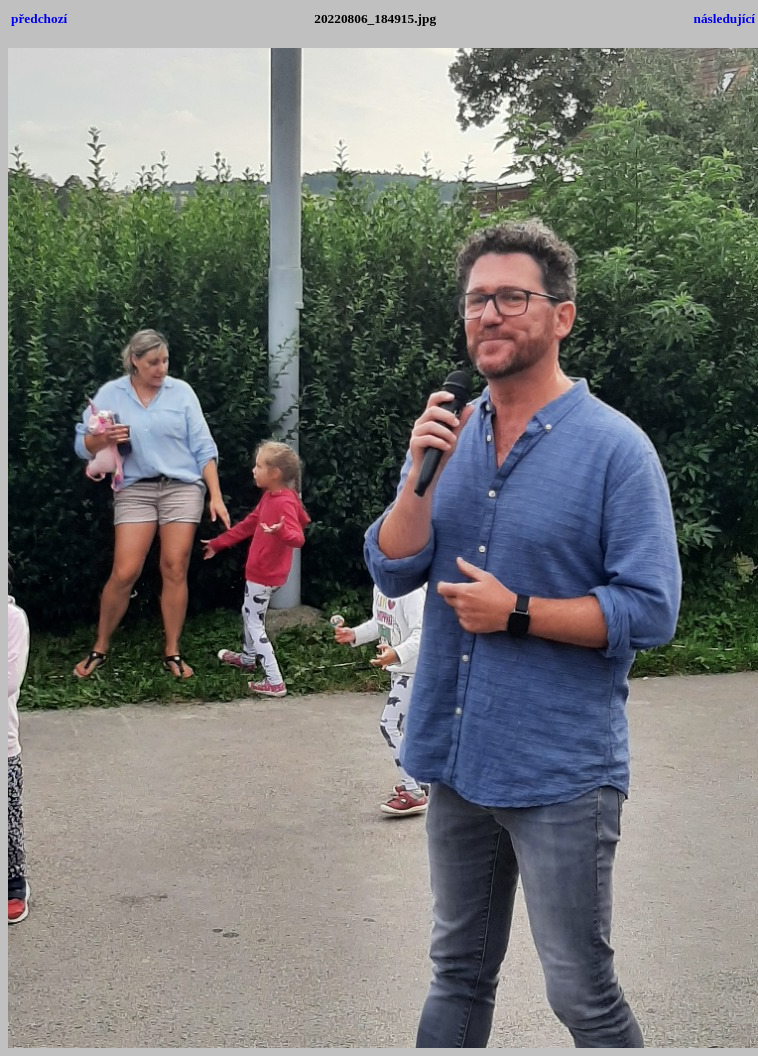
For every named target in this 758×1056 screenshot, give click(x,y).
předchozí (39, 18)
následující (724, 18)
